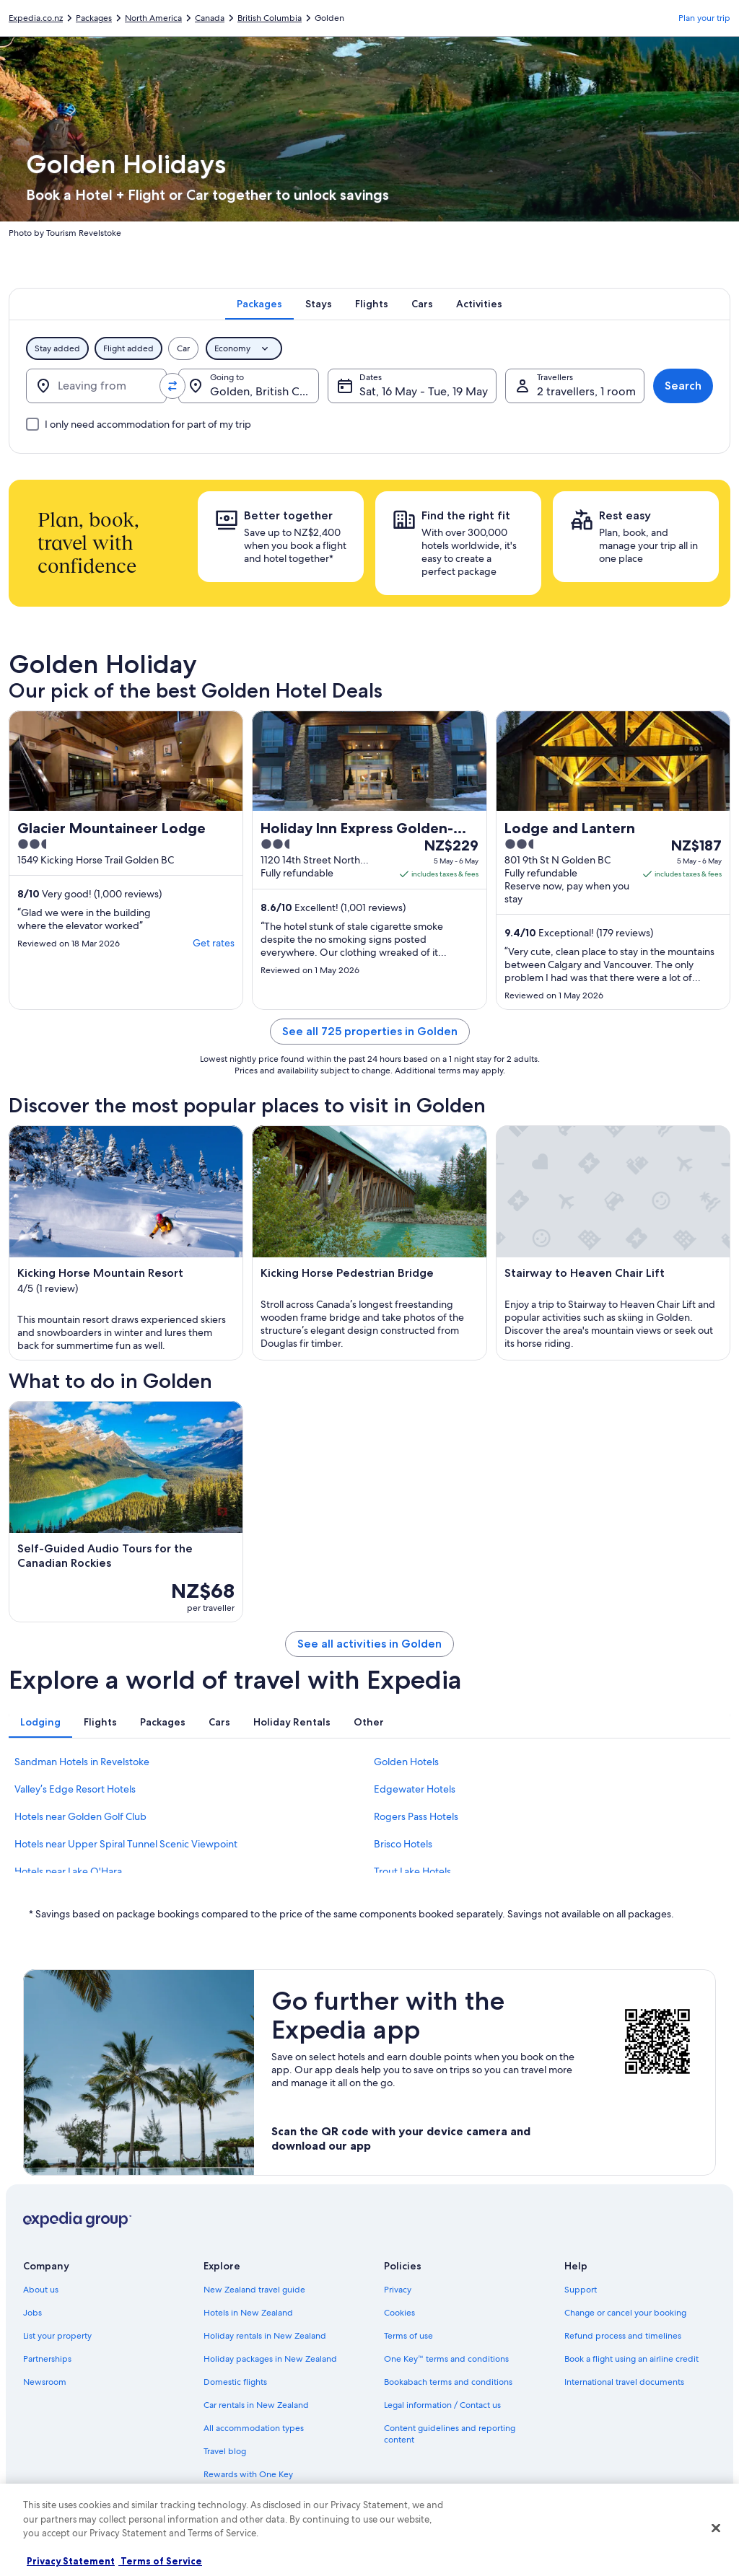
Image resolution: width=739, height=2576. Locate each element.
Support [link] (580, 2289)
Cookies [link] (399, 2312)
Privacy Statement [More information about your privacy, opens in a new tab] (71, 2561)
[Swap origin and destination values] (172, 386)
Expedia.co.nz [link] (36, 18)
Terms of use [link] (408, 2336)
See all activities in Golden (369, 1643)
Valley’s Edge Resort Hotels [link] (75, 1788)
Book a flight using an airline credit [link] (631, 2359)
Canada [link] (209, 18)
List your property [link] (57, 2336)
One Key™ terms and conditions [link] (446, 2359)
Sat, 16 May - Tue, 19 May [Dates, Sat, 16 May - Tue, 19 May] (423, 391)
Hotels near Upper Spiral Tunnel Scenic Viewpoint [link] (125, 1843)
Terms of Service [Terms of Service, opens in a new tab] (160, 2561)
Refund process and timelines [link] (622, 2336)
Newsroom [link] (44, 2382)
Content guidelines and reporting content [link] (449, 2433)
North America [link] (153, 18)
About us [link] (40, 2289)
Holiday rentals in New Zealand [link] (265, 2336)
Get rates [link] (214, 942)
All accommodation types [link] (254, 2428)
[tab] (259, 304)
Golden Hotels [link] (406, 1761)
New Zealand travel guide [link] (254, 2289)
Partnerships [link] (47, 2359)
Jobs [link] (32, 2312)
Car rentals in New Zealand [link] (256, 2405)
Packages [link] (94, 18)
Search (683, 385)
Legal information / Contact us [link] (442, 2405)
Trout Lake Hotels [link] (412, 1871)
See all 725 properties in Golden (370, 1031)
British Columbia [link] (269, 18)
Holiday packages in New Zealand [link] (270, 2359)
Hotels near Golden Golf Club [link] (80, 1816)
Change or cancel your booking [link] (625, 2312)
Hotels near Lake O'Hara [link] (68, 1871)
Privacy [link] (397, 2289)
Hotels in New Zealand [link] (248, 2312)
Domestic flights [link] (235, 2382)
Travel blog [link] (225, 2451)
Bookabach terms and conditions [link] (448, 2382)
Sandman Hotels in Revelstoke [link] (81, 1761)
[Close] (716, 2528)
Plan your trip (704, 18)
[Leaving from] (96, 386)
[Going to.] (248, 386)
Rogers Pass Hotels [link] (416, 1816)
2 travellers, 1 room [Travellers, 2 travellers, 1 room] (586, 391)
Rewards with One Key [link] (248, 2474)
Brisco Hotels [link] (403, 1843)
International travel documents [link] (624, 2382)
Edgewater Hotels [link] (414, 1788)
